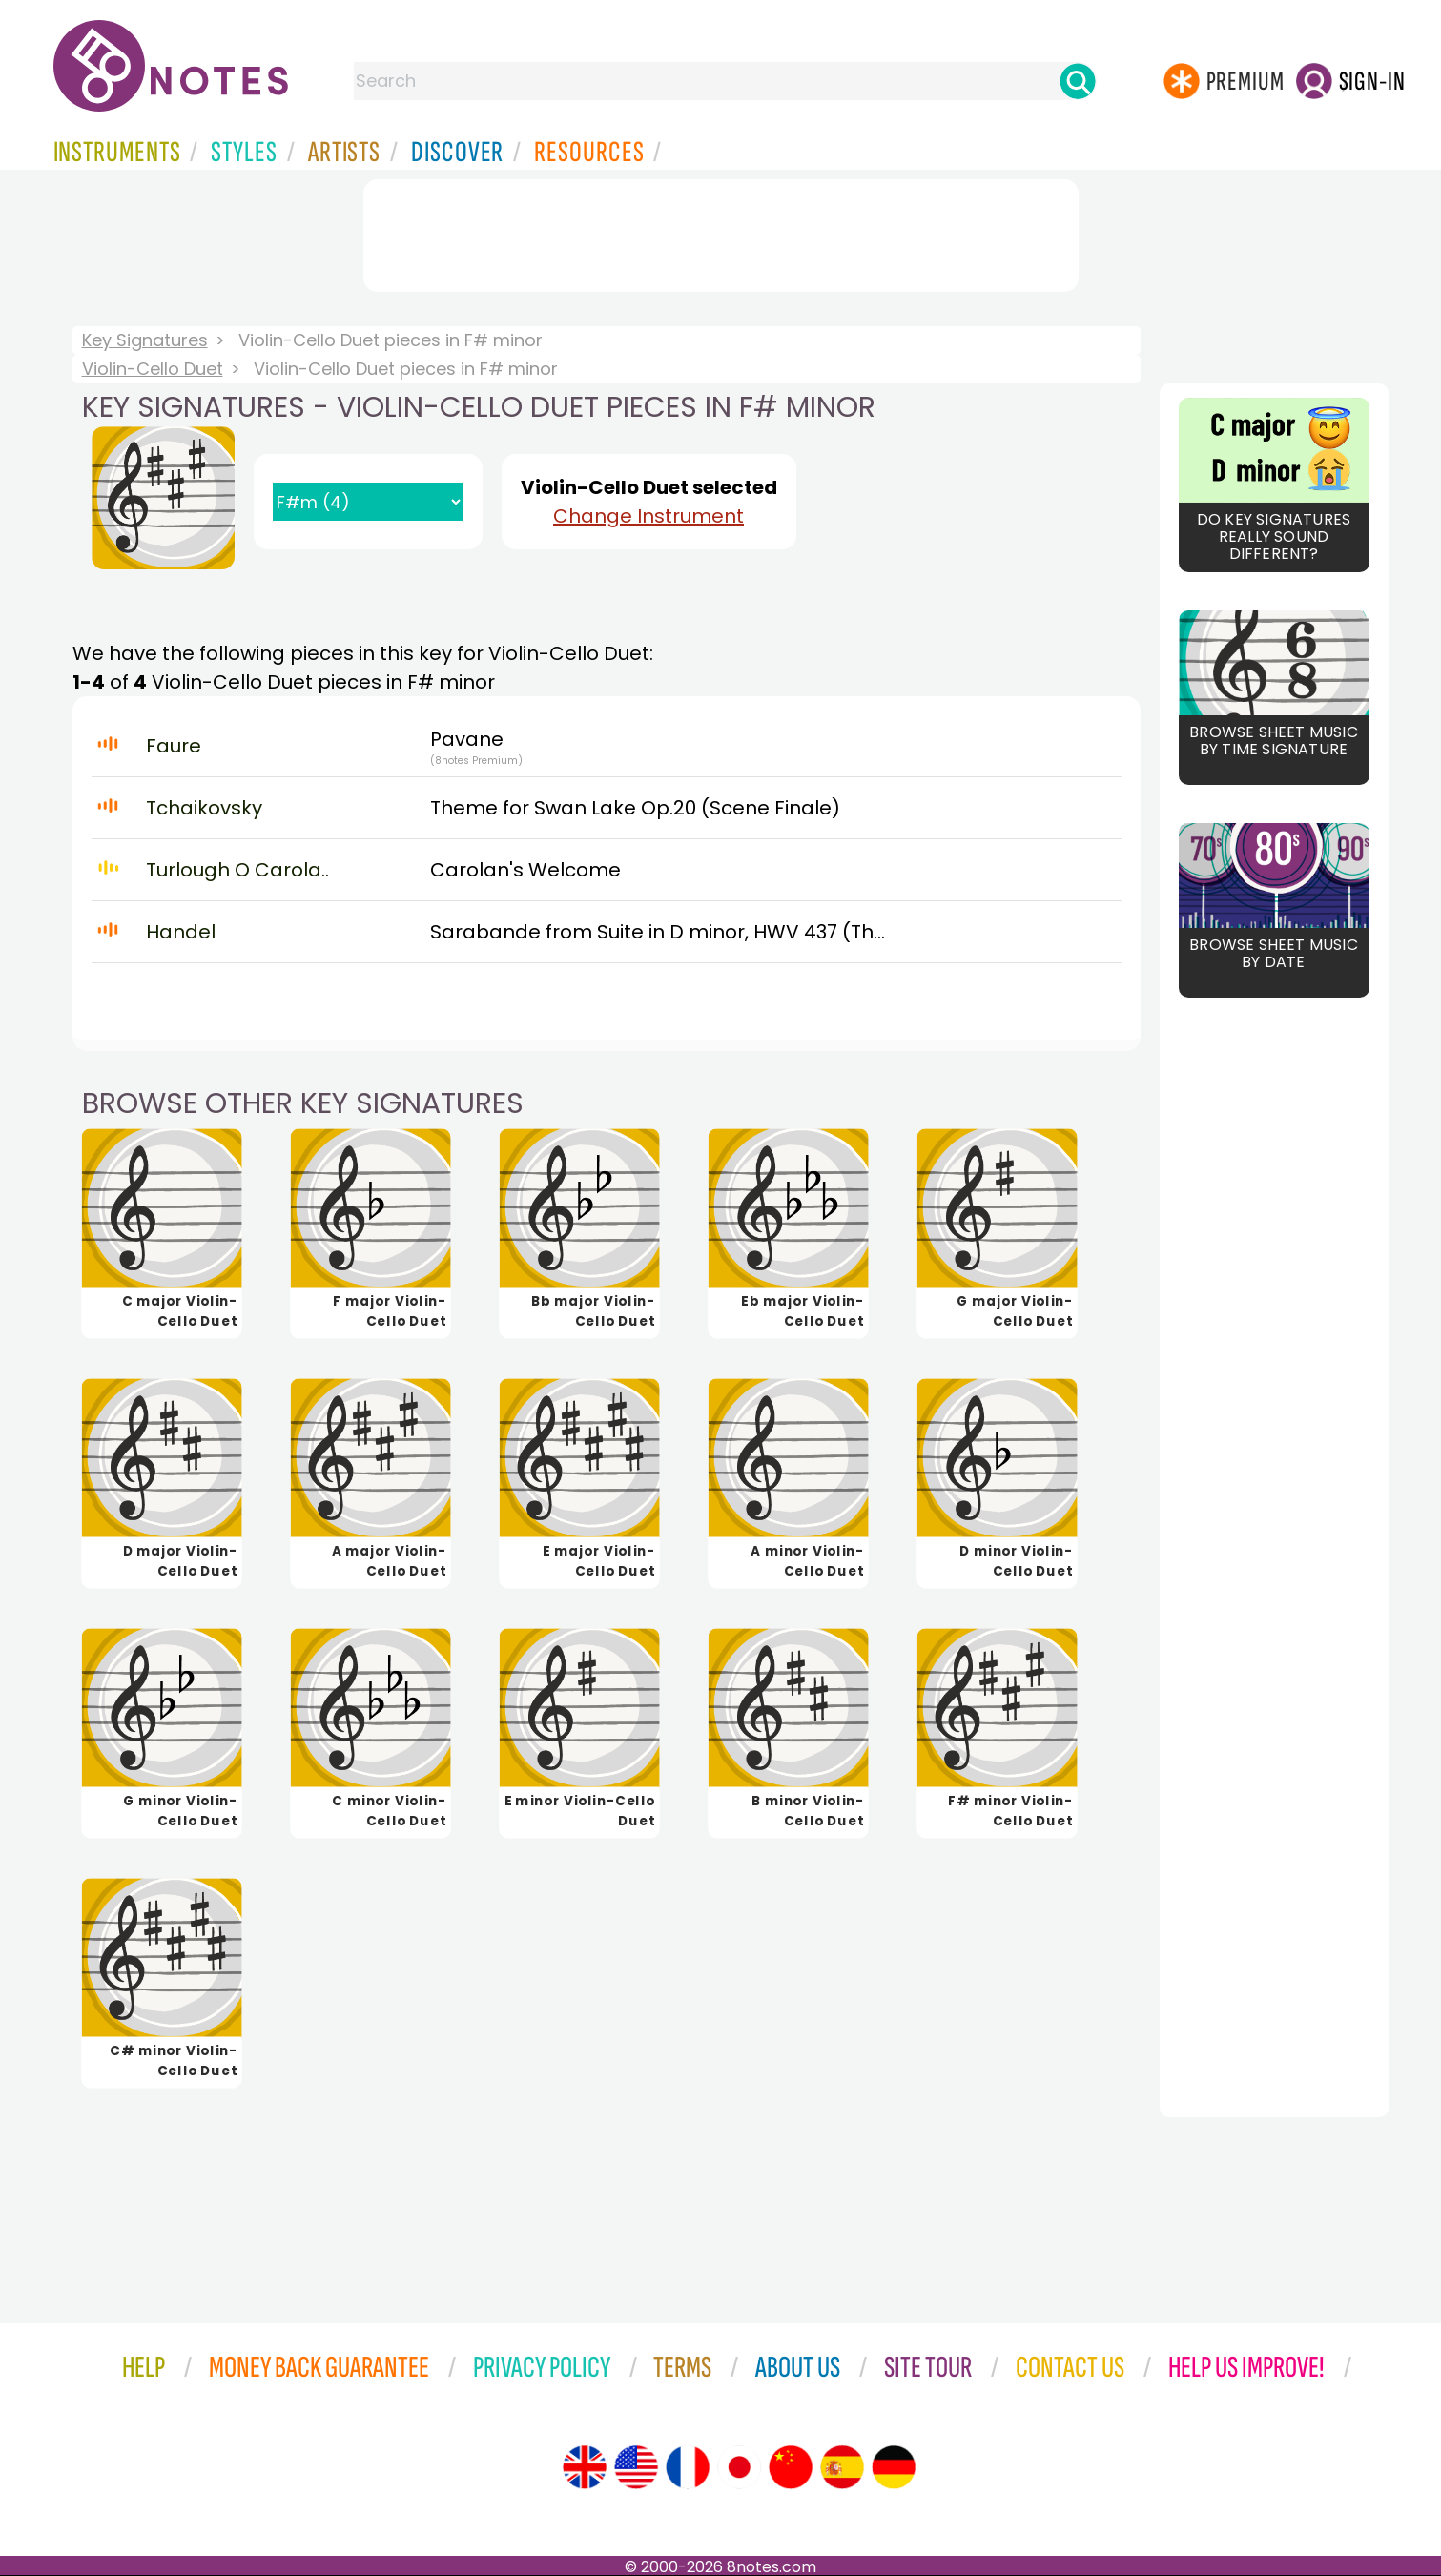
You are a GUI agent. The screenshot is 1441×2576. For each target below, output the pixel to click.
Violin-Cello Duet (152, 369)
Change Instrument (648, 516)
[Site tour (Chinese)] (790, 2467)
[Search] (1078, 81)
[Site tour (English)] (584, 2467)
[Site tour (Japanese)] (739, 2467)
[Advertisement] (721, 232)
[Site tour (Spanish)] (842, 2467)
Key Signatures (145, 340)
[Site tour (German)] (893, 2467)
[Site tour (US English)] (636, 2467)
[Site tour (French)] (687, 2467)
